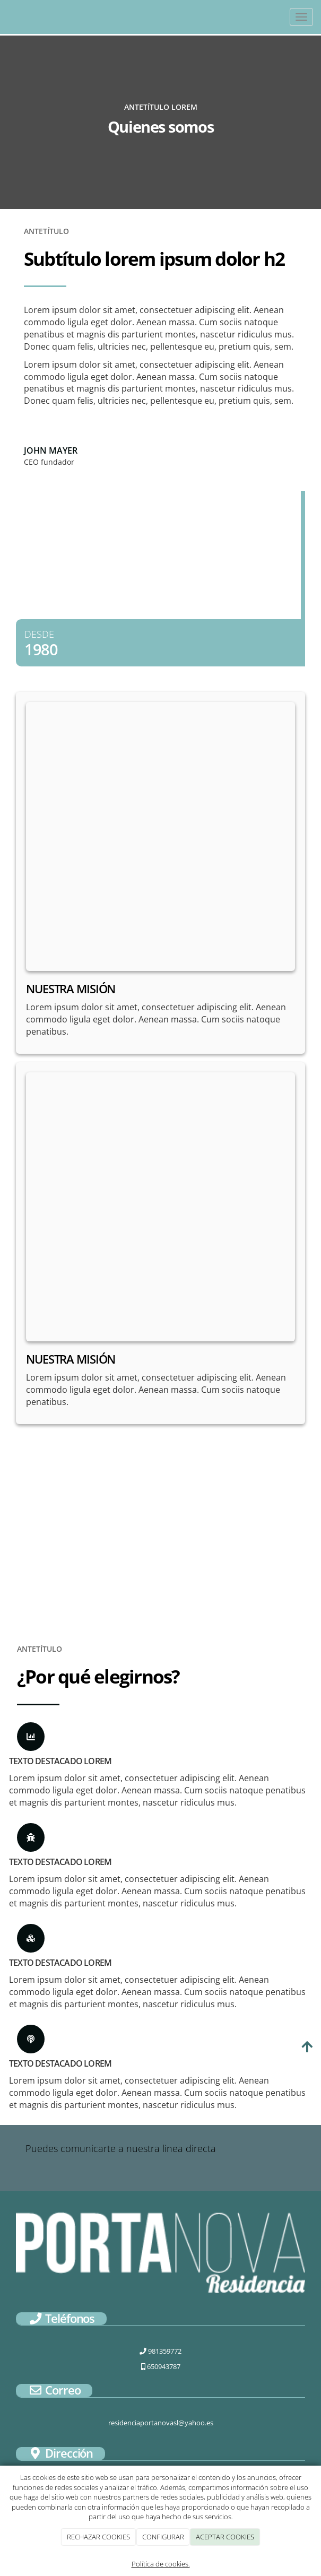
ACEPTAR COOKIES (225, 2537)
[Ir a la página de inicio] (5, 17)
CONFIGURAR (163, 2537)
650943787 (160, 2366)
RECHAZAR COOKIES (98, 2537)
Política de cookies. (161, 2564)
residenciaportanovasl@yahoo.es (160, 2422)
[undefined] (160, 836)
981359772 (160, 2351)
